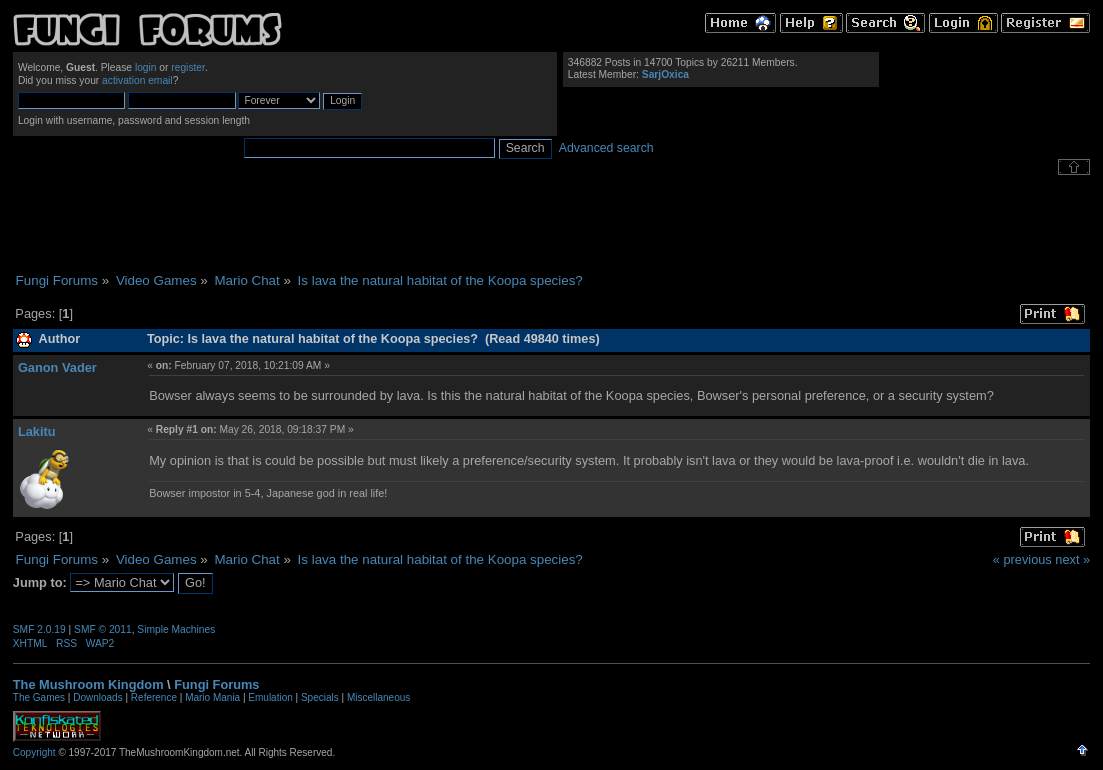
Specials (320, 697)
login (146, 67)
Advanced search (606, 148)
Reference (154, 697)
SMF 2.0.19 (39, 629)
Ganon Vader (57, 367)
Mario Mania (212, 697)
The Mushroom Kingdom (88, 684)
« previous (1022, 559)
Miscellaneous (378, 697)
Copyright (34, 752)
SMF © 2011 (103, 629)
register (188, 67)
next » (1072, 559)
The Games (39, 697)
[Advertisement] (552, 224)
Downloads (97, 697)
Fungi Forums (216, 684)
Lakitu (37, 431)
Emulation (270, 697)
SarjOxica (665, 74)
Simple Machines (176, 629)
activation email (137, 80)
